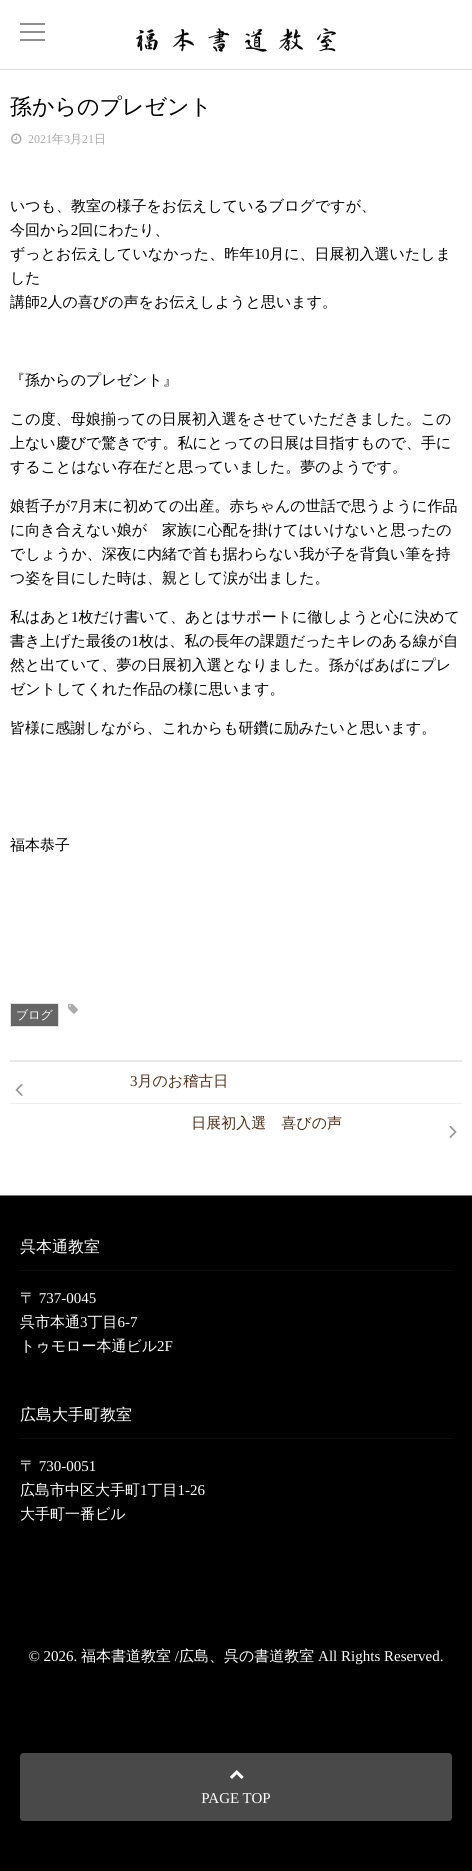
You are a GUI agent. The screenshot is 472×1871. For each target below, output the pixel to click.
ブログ (34, 1015)
